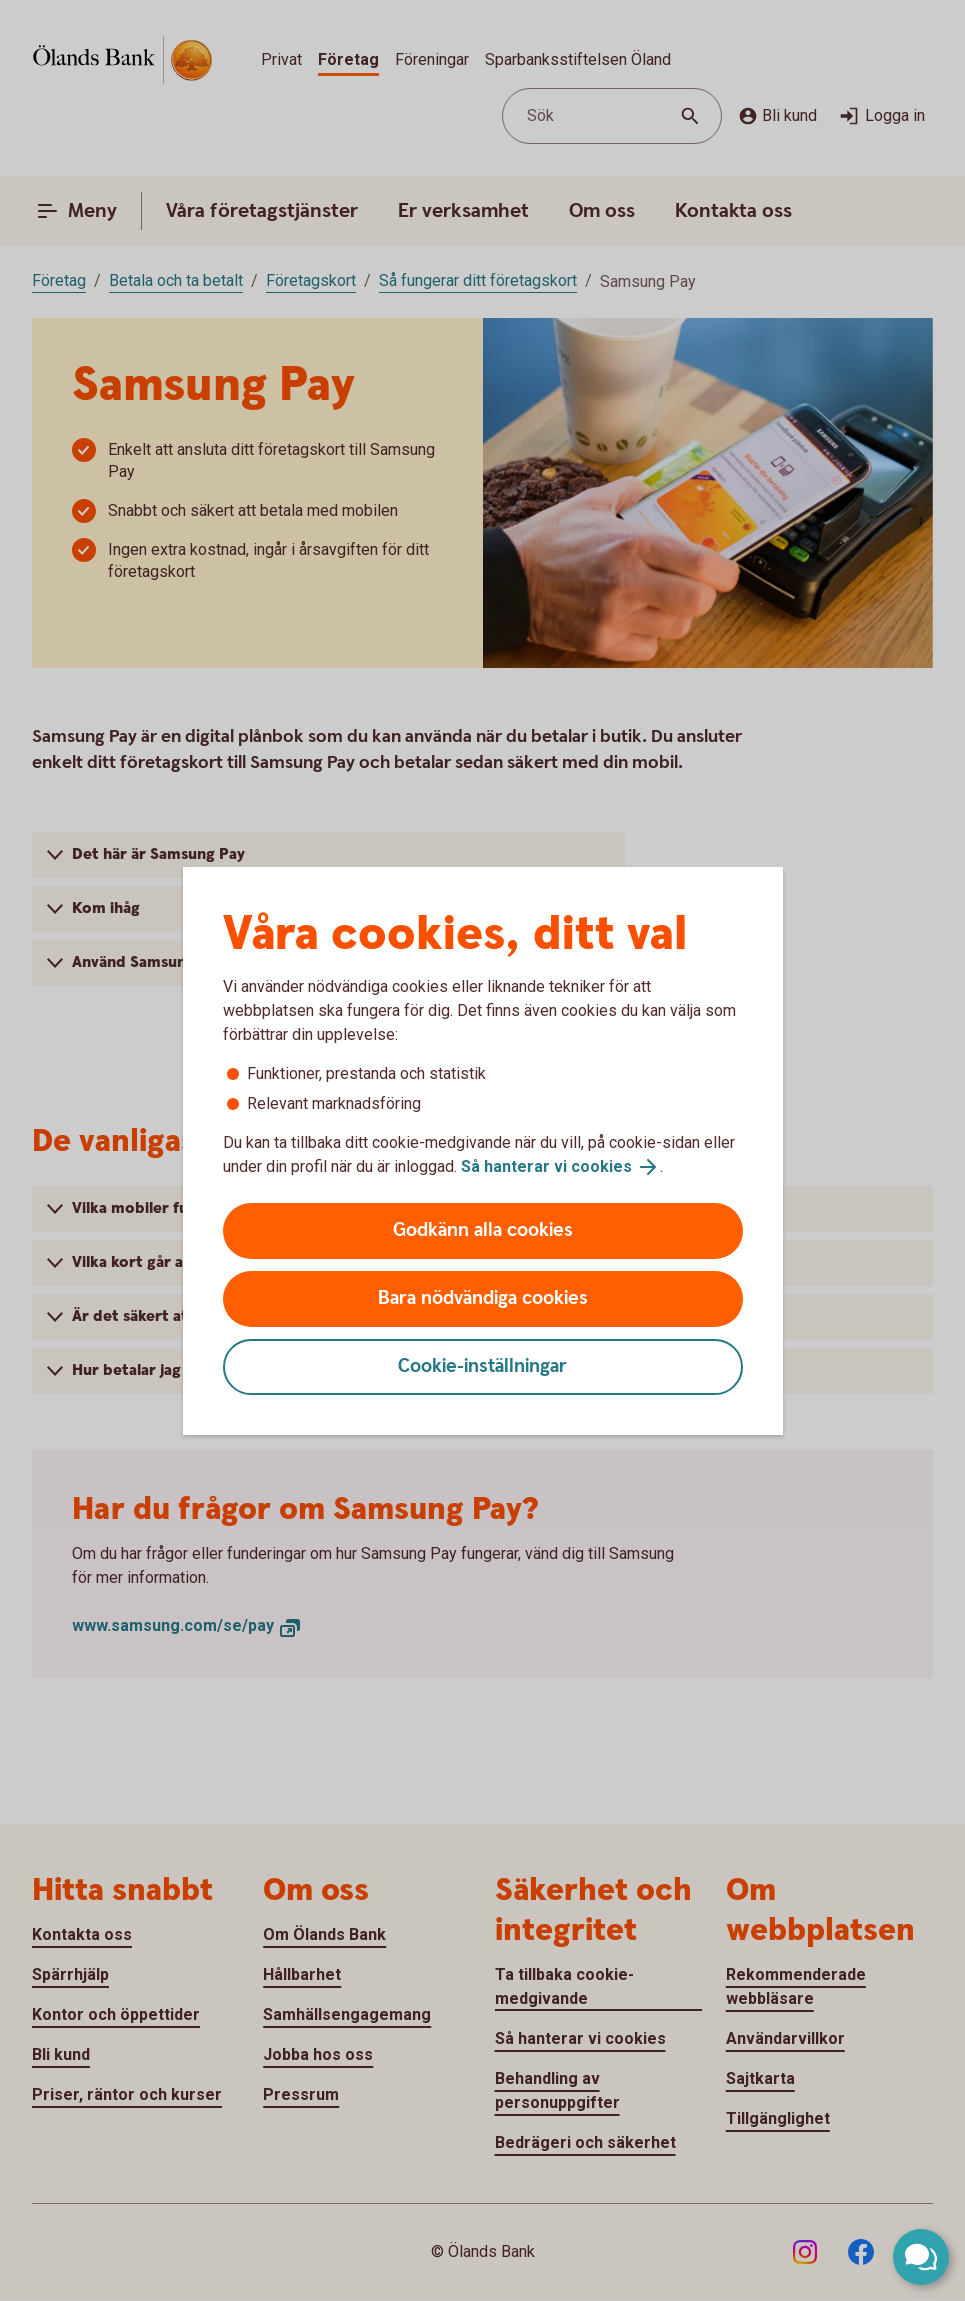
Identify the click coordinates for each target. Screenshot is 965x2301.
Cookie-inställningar (482, 1366)
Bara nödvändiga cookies (483, 1298)
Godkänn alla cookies (483, 1230)
